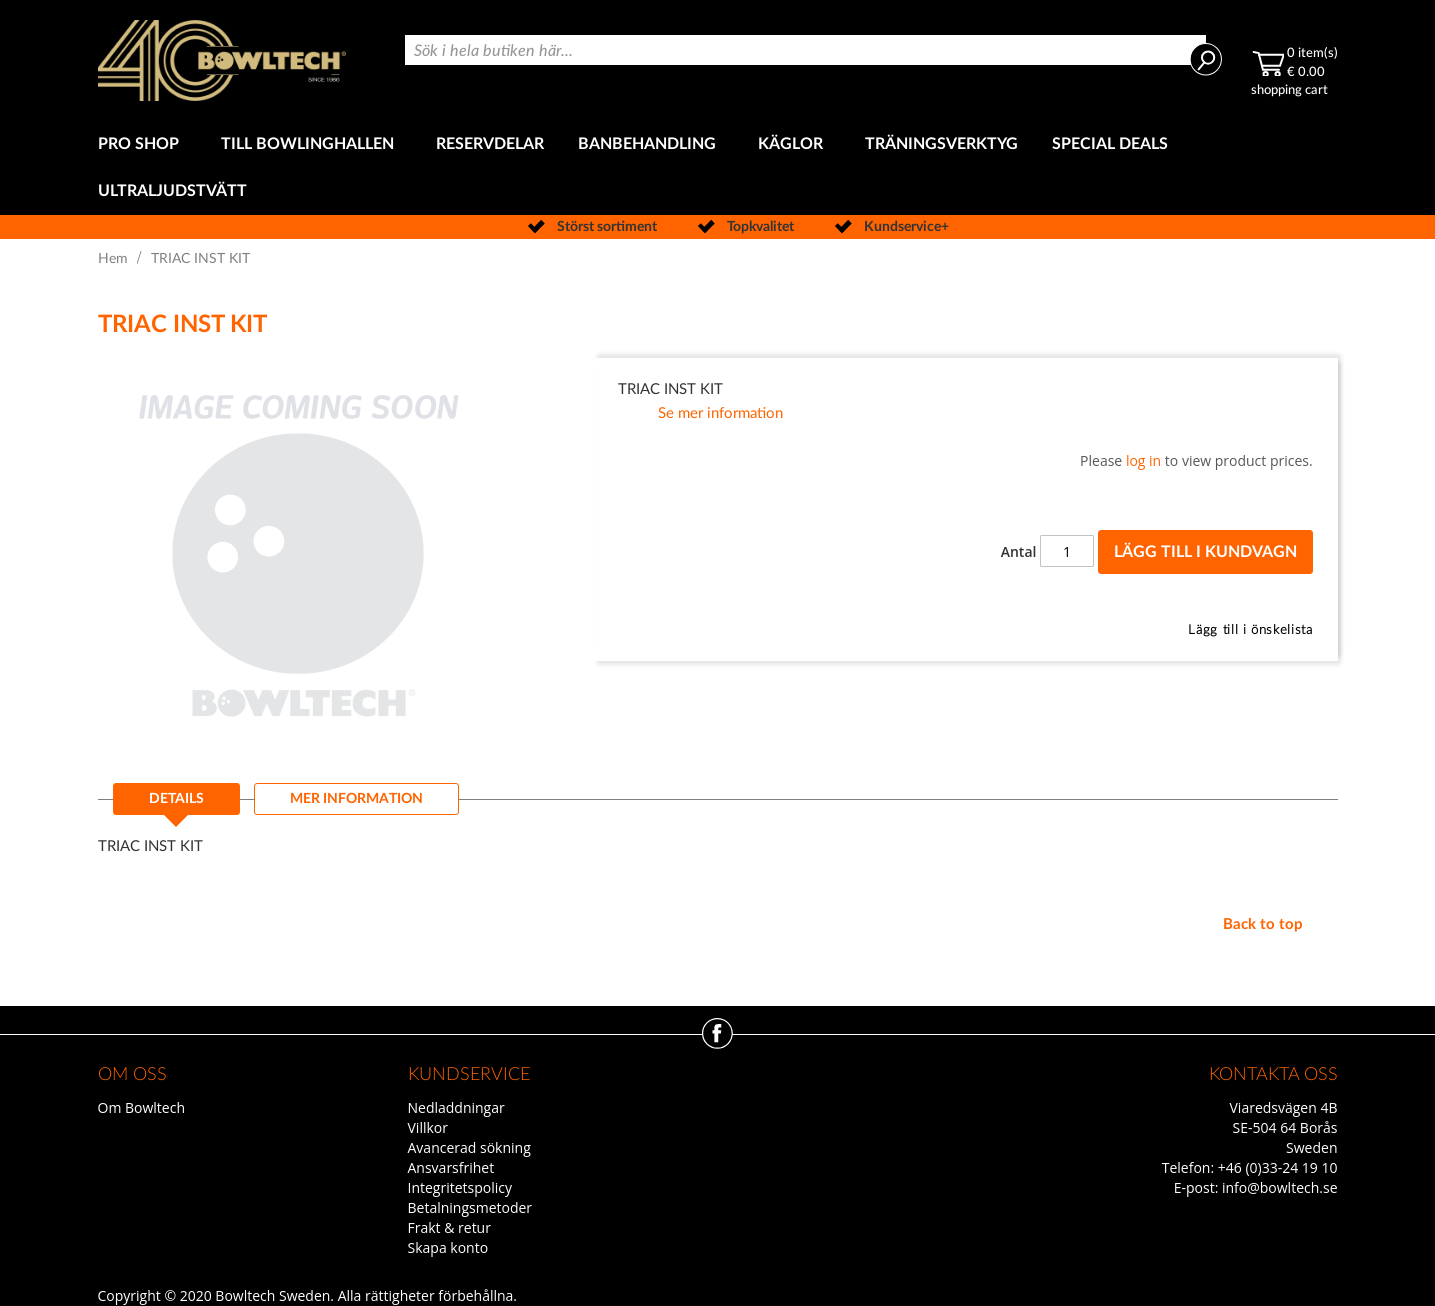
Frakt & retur (449, 1227)
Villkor (428, 1127)
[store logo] (222, 60)
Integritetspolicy (460, 1187)
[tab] (176, 805)
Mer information (356, 799)
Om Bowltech (141, 1107)
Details (176, 799)
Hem (113, 259)
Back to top (1263, 924)
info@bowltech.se (1280, 1187)
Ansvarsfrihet (451, 1167)
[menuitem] (142, 144)
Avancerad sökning (469, 1147)
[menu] (718, 168)
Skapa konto (448, 1247)
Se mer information (720, 413)
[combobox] (805, 50)
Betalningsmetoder (470, 1207)
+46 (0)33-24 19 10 (1278, 1167)
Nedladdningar (456, 1107)
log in (1143, 460)
